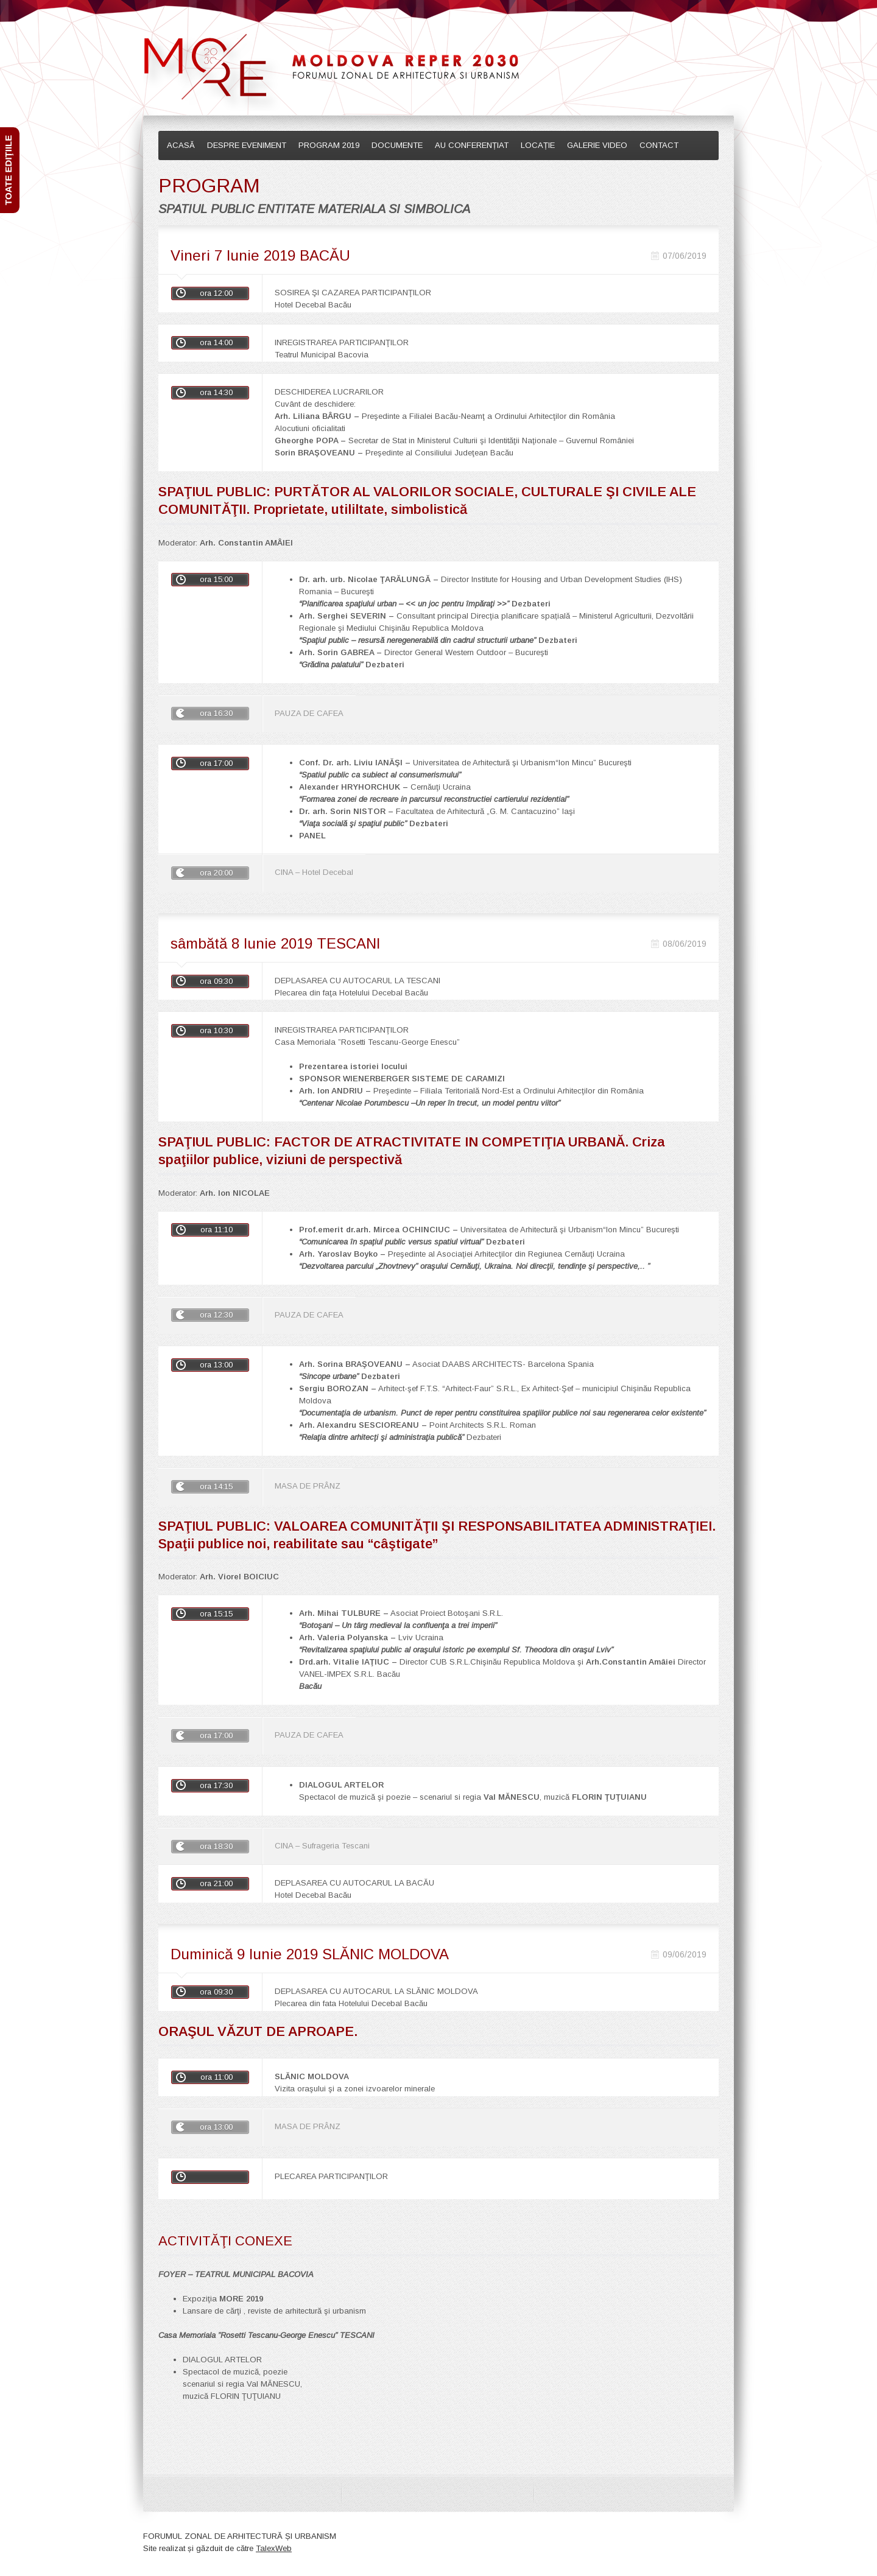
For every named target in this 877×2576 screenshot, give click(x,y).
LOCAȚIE (538, 145)
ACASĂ (181, 145)
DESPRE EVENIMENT (246, 145)
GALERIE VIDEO (597, 145)
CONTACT (658, 145)
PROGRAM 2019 (328, 145)
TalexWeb (274, 2551)
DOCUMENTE (397, 145)
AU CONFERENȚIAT (472, 145)
